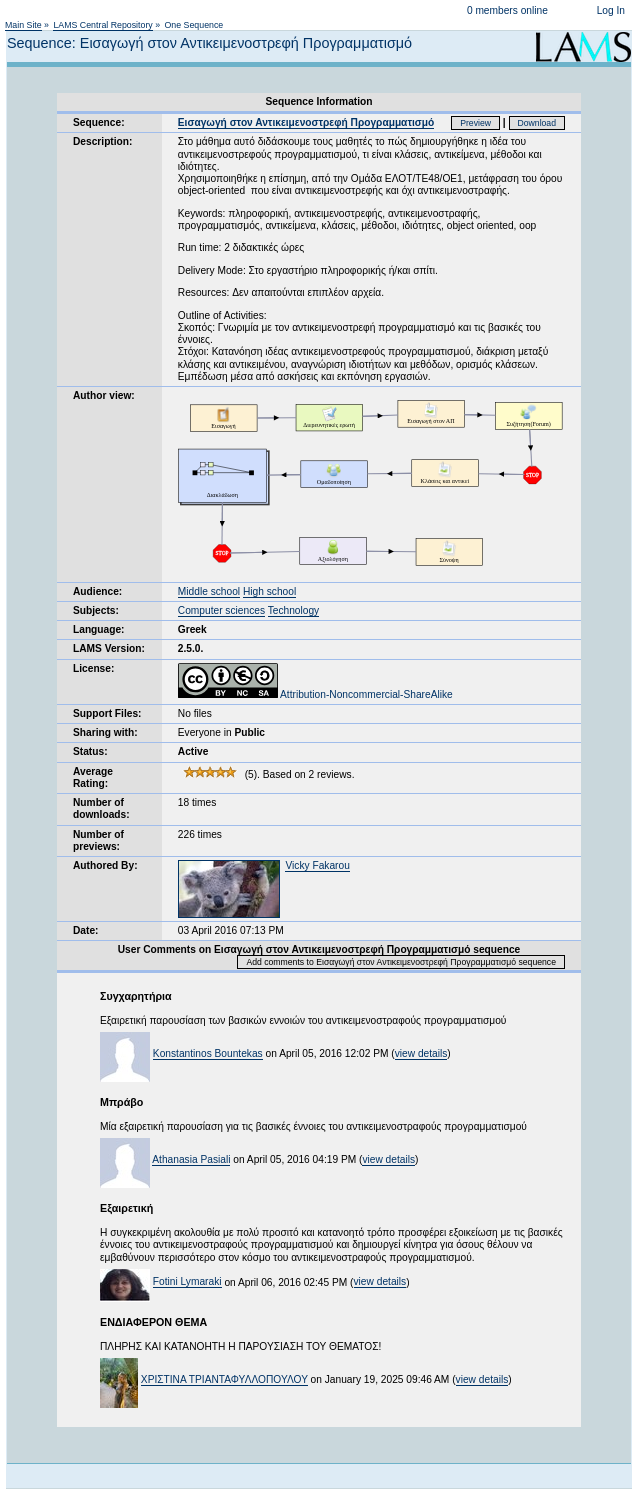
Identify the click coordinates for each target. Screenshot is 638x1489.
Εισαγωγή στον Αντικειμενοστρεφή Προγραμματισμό (306, 122)
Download (537, 123)
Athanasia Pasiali (191, 1159)
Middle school (209, 591)
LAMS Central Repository (102, 25)
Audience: (97, 591)
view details (421, 1053)
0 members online (507, 10)
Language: (99, 629)
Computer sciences (221, 610)
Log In (611, 10)
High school (269, 591)
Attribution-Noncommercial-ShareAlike (315, 694)
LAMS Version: (109, 648)
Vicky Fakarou (317, 865)
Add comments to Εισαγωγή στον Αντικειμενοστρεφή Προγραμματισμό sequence (401, 962)
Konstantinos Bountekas (208, 1053)
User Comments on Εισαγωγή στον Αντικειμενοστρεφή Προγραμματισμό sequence (319, 949)
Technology (294, 610)
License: (93, 668)
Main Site (23, 25)
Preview (475, 123)
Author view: (104, 395)
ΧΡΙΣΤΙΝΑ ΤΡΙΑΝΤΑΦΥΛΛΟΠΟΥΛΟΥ (224, 1379)
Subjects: (96, 610)
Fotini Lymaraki (187, 1281)
